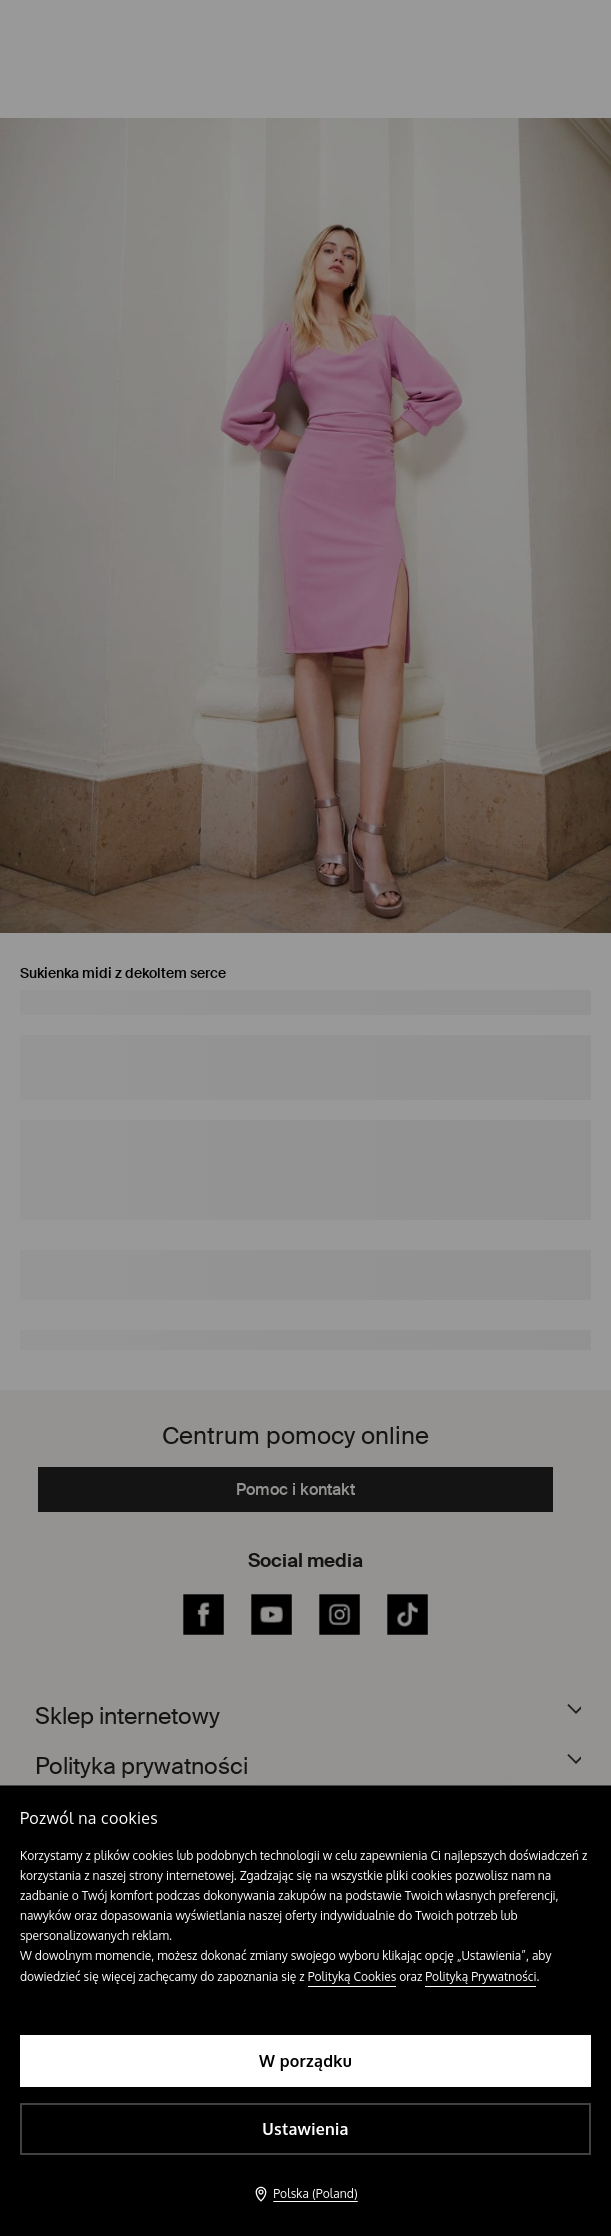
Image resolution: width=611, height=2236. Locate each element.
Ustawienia (305, 2129)
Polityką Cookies (352, 1976)
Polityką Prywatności (480, 1976)
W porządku (305, 2061)
